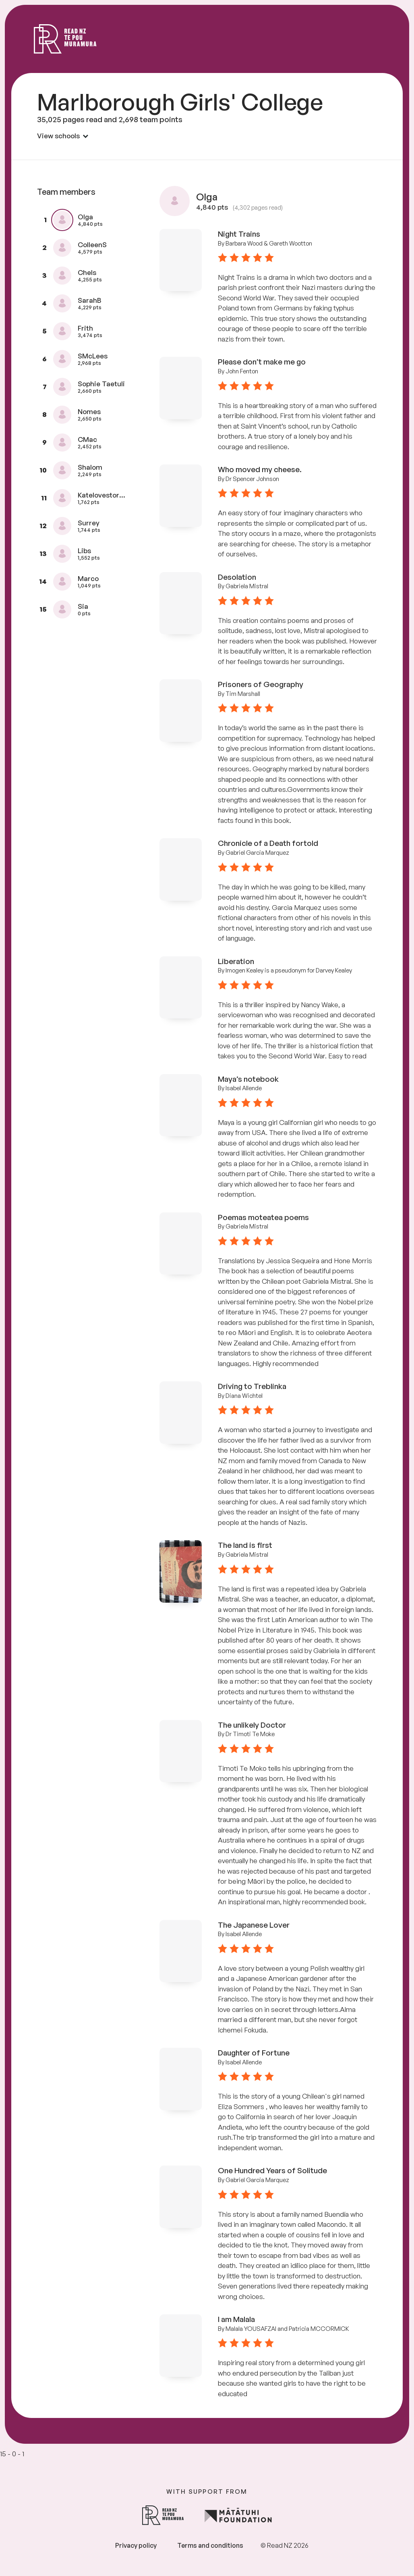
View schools (62, 135)
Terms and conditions (210, 2545)
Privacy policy (136, 2545)
